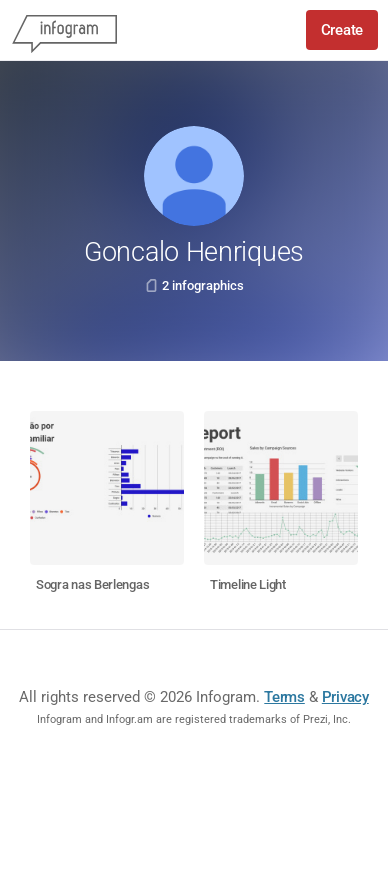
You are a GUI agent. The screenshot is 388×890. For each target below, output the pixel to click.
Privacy (345, 697)
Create (342, 30)
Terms (284, 697)
